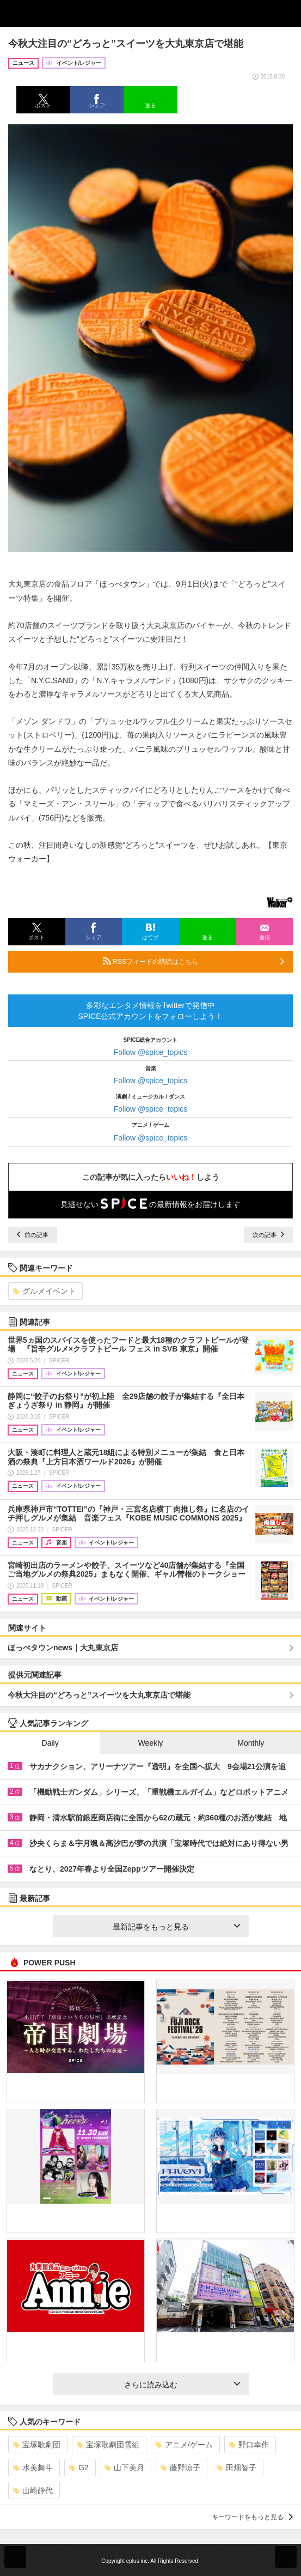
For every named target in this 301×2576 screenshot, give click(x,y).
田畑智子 (236, 2467)
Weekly (150, 1743)
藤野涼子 (180, 2467)
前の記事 (32, 1235)
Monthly (250, 1743)
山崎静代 (33, 2490)
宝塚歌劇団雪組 (108, 2444)
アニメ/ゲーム (184, 2444)
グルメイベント (44, 1291)
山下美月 (124, 2467)
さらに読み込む (182, 2384)
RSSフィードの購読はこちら (193, 961)
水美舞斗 (33, 2467)
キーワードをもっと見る (252, 2517)
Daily (50, 1743)
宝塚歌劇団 (36, 2444)
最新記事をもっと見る (176, 1926)
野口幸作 (249, 2444)
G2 (79, 2467)
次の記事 (268, 1235)
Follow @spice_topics (151, 1052)
